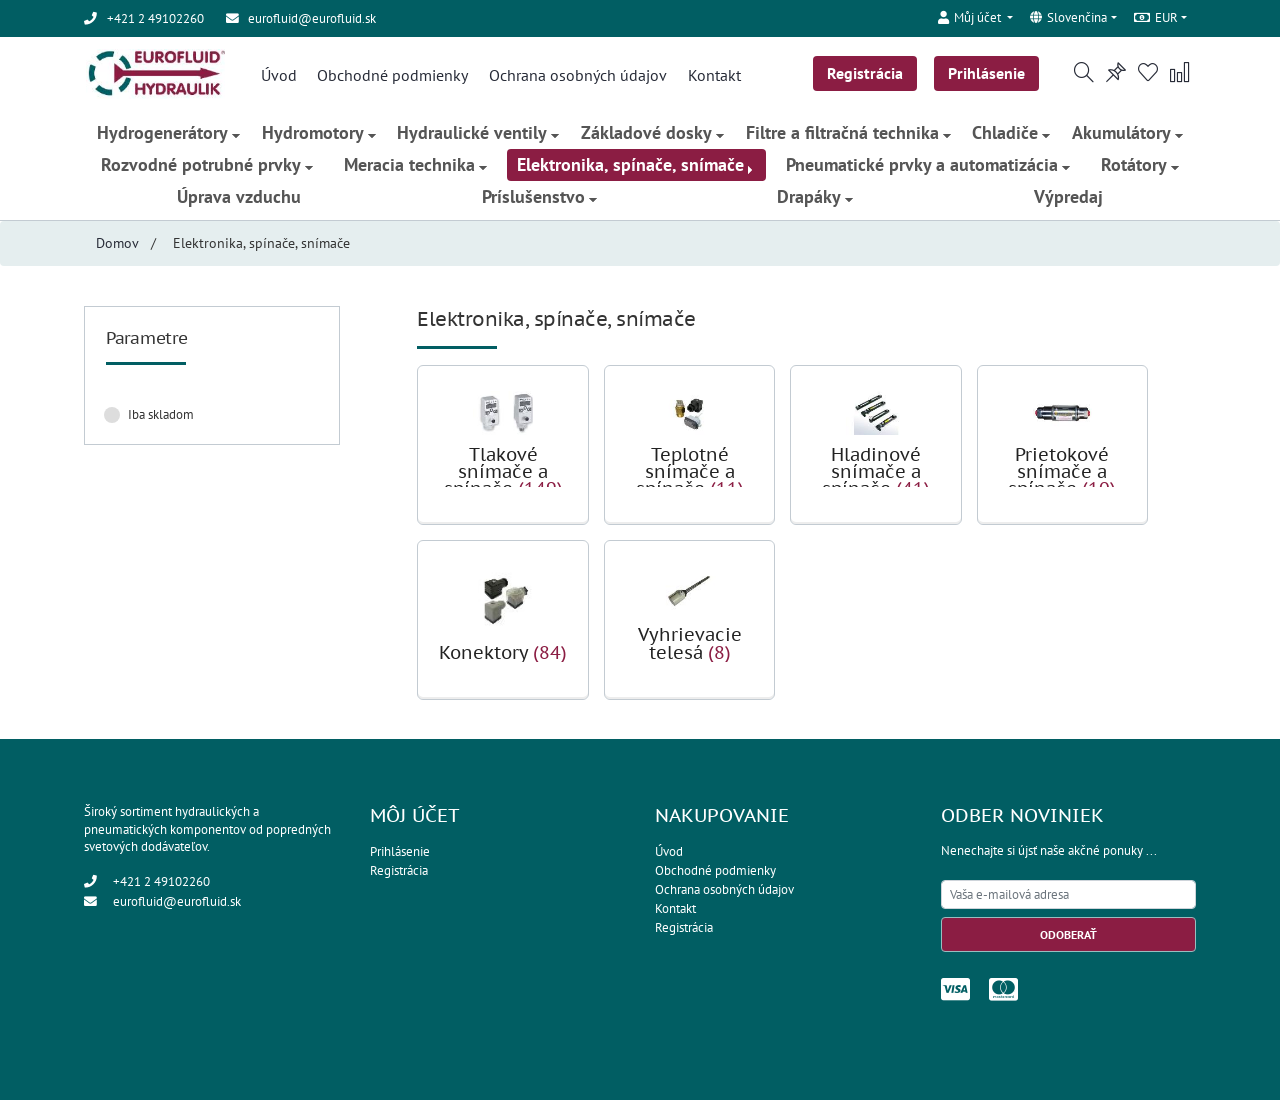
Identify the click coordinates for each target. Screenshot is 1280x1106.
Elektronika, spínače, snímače (636, 169)
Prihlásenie (989, 74)
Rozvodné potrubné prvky (206, 169)
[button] (974, 15)
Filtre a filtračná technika (848, 137)
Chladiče (1013, 137)
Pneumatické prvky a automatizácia (929, 169)
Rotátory (1141, 169)
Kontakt (712, 76)
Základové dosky (652, 137)
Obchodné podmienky (390, 76)
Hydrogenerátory (166, 137)
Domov (117, 249)
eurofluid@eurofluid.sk (312, 18)
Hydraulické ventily (478, 137)
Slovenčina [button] (1068, 18)
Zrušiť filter (275, 420)
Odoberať (1068, 940)
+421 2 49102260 (161, 887)
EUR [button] (1156, 18)
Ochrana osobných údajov (576, 76)
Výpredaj (1070, 201)
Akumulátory (1129, 137)
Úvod (276, 76)
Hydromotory (317, 137)
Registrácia (867, 74)
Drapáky (816, 201)
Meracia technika (414, 169)
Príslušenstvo (538, 201)
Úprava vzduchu (237, 201)
